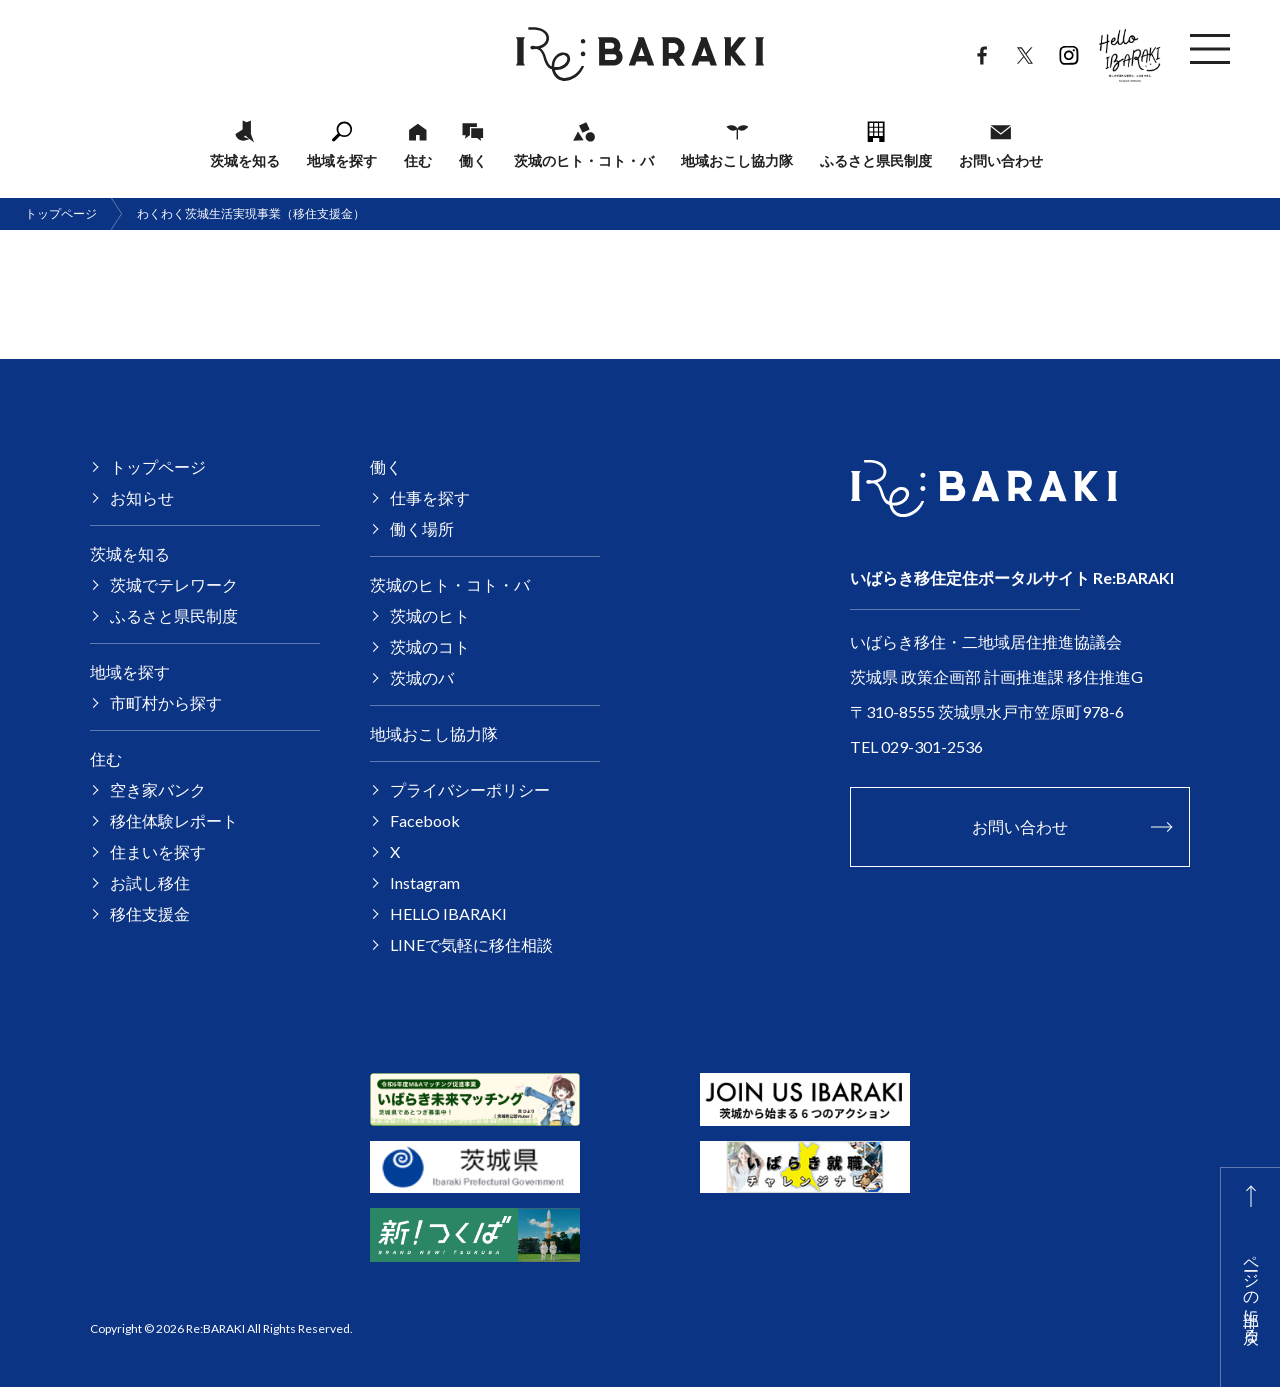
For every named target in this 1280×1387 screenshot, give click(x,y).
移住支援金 (150, 913)
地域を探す (342, 160)
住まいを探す (158, 851)
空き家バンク (158, 789)
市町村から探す (166, 702)
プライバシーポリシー (470, 789)
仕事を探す (430, 497)
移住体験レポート (174, 820)
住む (418, 160)
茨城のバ (422, 677)
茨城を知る (245, 160)
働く (473, 160)
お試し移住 (150, 882)
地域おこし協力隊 (737, 160)
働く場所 (422, 528)
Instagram (1068, 50)
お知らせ (142, 497)
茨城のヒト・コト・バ (584, 160)
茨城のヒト (430, 615)
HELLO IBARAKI (1130, 50)
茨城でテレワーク (174, 584)
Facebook (981, 50)
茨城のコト (430, 646)
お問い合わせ (1001, 160)
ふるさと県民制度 (876, 160)
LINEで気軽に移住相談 (471, 944)
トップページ (61, 213)
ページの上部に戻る (1252, 1290)
